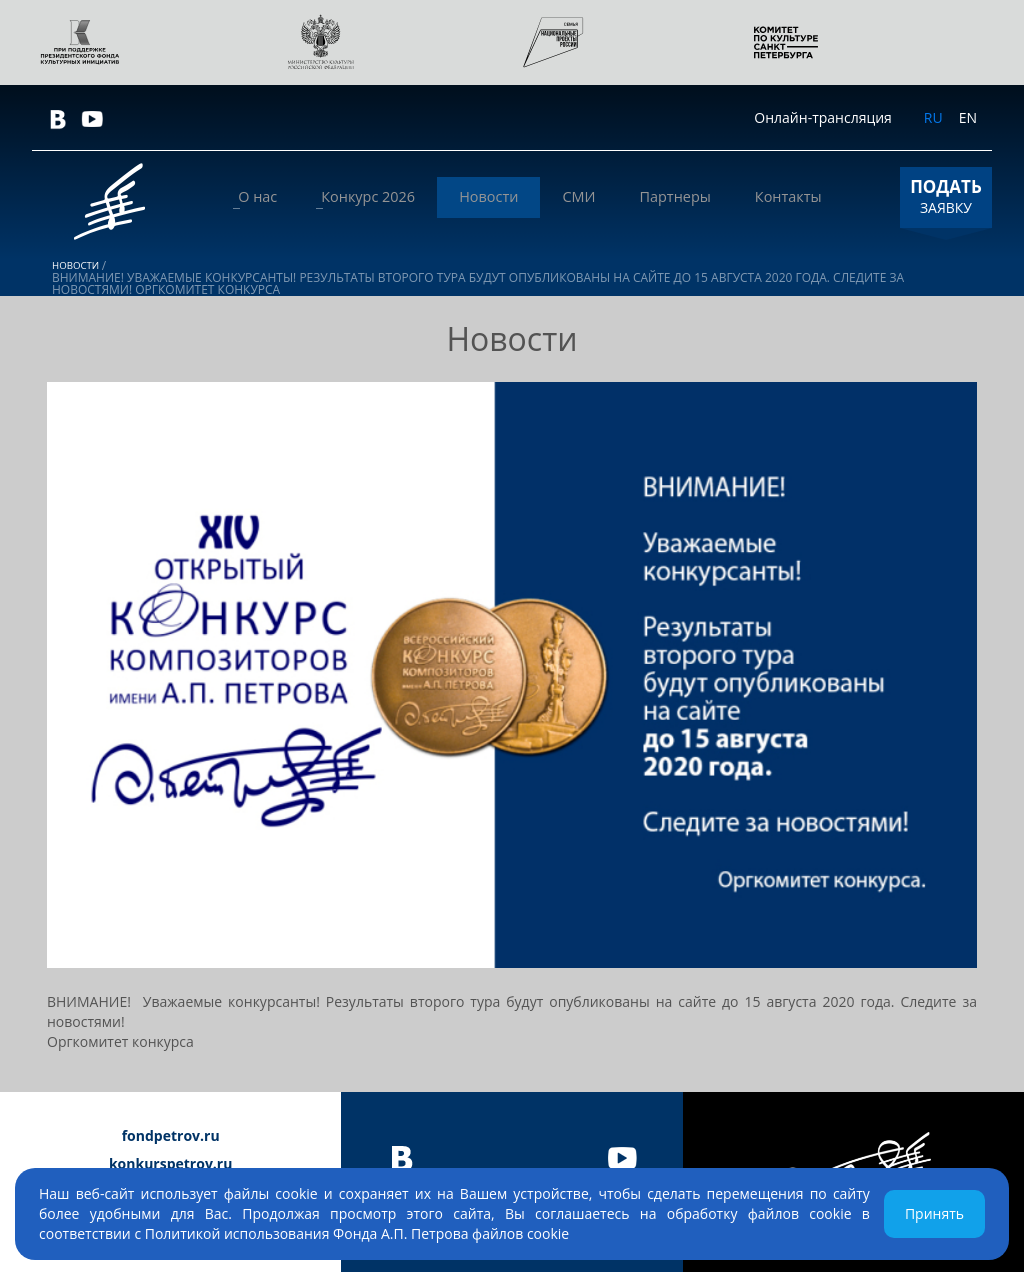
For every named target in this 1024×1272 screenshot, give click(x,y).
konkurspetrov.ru (171, 1163)
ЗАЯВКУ (946, 196)
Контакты (795, 197)
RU (933, 117)
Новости (537, 197)
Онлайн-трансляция (822, 117)
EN (968, 117)
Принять (934, 1213)
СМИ (612, 197)
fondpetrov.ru (171, 1135)
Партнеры (694, 197)
